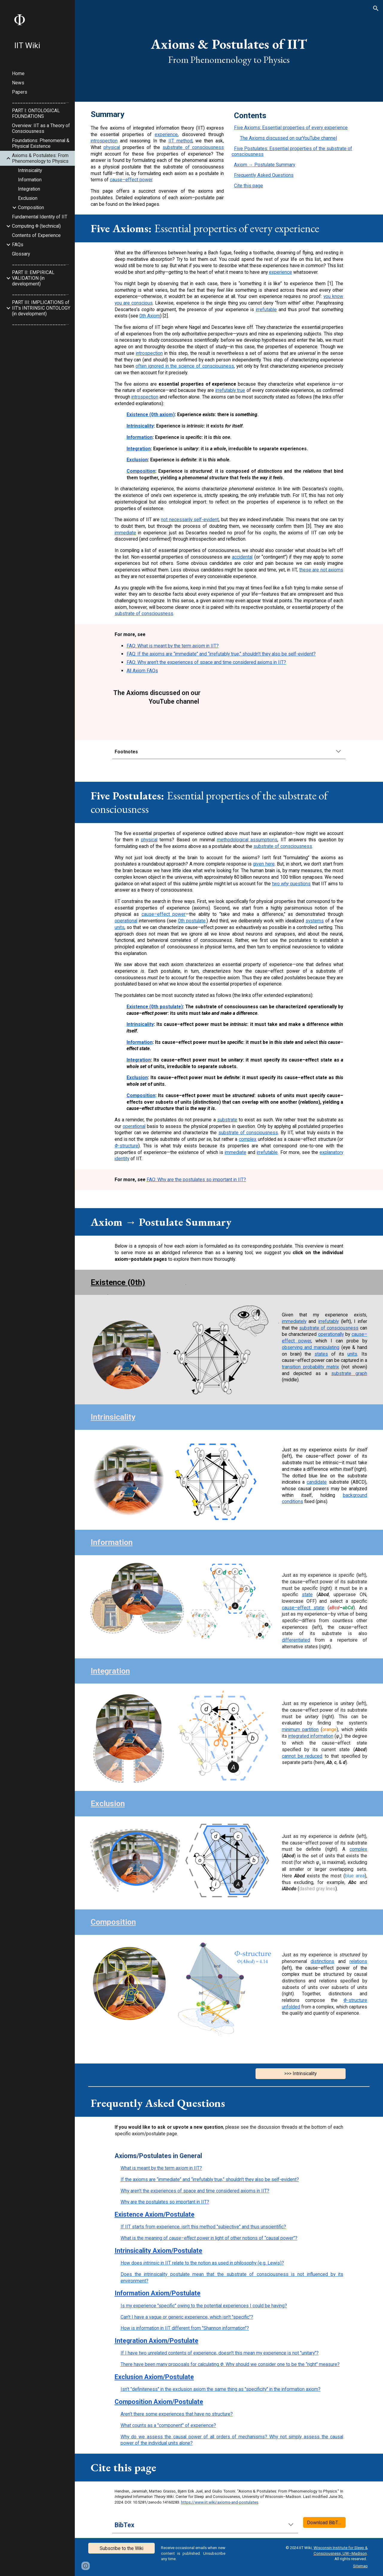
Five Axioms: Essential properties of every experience (291, 127)
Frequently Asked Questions (264, 175)
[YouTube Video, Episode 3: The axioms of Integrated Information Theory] (253, 711)
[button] (376, 8)
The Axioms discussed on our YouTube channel (288, 138)
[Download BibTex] (324, 2522)
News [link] (18, 83)
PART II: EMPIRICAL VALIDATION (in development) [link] (33, 278)
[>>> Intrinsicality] (300, 2073)
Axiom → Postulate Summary (264, 165)
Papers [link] (19, 92)
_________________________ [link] (41, 101)
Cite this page (248, 185)
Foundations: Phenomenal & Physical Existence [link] (40, 143)
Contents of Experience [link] (36, 235)
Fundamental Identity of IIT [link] (39, 217)
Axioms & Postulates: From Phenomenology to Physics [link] (40, 158)
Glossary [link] (21, 254)
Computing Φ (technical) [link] (36, 226)
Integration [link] (29, 189)
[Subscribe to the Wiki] (121, 2548)
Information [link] (30, 180)
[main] (229, 51)
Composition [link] (31, 207)
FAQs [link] (17, 244)
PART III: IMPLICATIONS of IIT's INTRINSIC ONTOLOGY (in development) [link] (41, 308)
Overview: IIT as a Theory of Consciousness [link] (41, 128)
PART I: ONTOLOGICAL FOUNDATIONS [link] (36, 113)
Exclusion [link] (27, 198)
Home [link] (18, 73)
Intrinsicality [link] (30, 170)
